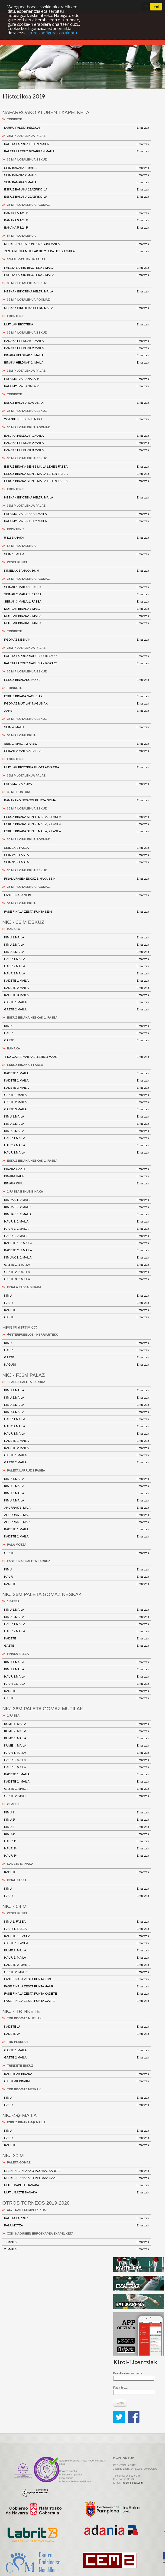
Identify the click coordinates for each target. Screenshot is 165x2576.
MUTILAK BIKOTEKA (76, 324)
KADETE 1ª (76, 2026)
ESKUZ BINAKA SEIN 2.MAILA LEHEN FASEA (76, 474)
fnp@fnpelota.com (132, 2482)
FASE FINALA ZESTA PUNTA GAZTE (76, 2001)
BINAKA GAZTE (76, 1169)
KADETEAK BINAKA (76, 2074)
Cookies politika (68, 2471)
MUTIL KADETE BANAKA (76, 2185)
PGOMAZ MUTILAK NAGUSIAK (76, 703)
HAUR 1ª (76, 1841)
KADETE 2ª (76, 2034)
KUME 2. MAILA (76, 1731)
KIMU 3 (76, 1827)
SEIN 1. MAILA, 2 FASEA (76, 743)
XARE (76, 710)
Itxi (156, 6)
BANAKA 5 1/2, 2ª (76, 220)
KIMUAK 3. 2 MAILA (76, 1214)
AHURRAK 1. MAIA (76, 1507)
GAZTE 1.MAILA (76, 1002)
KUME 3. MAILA (76, 1738)
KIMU (76, 1026)
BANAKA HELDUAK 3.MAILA (76, 450)
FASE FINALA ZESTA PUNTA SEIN (76, 911)
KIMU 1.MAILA (76, 937)
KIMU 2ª (76, 1819)
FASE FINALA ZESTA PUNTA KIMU (76, 1979)
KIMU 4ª (76, 1834)
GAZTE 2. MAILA (76, 1796)
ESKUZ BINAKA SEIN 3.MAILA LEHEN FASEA (76, 481)
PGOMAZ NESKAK (76, 639)
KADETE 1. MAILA (76, 1774)
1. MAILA (76, 2242)
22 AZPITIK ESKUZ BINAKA (76, 419)
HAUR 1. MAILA (76, 1752)
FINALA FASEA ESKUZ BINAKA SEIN (76, 878)
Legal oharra (66, 2478)
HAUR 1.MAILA (76, 959)
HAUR (76, 1033)
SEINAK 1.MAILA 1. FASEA (76, 587)
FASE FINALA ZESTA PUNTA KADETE (76, 1993)
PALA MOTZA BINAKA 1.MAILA (76, 514)
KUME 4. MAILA (76, 1745)
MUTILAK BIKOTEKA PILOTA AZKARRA (76, 767)
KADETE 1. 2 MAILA (76, 1243)
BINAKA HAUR (76, 1176)
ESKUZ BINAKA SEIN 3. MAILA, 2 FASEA (76, 831)
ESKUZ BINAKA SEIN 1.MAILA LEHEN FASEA (76, 466)
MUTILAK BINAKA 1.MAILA (76, 608)
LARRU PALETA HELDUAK (76, 127)
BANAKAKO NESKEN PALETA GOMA (76, 800)
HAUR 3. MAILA (76, 1767)
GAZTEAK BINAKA (76, 2081)
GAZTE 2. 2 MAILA (76, 1272)
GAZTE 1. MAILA (76, 1788)
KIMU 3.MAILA (76, 952)
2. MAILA (76, 2249)
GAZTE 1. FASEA (76, 1943)
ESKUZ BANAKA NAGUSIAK (76, 402)
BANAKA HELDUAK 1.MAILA (76, 341)
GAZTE (76, 1040)
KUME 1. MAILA (76, 1724)
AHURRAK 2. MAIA (76, 1515)
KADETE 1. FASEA (76, 1936)
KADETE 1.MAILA (76, 980)
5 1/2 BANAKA (76, 537)
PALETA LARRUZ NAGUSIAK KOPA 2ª (76, 663)
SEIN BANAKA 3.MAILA (76, 182)
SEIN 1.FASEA (76, 554)
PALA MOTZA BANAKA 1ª (76, 379)
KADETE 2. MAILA (76, 1781)
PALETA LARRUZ (76, 2218)
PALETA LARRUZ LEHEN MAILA (76, 144)
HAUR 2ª (76, 1848)
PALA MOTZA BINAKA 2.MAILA (76, 521)
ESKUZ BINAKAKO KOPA (76, 680)
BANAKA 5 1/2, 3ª (76, 227)
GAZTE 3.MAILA (76, 1109)
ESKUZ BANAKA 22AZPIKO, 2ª (76, 196)
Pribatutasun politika (70, 2474)
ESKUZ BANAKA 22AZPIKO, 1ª (76, 189)
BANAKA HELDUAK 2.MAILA (76, 348)
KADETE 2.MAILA (76, 988)
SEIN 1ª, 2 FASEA (76, 848)
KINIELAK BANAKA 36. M (76, 570)
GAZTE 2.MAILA (76, 1009)
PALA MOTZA (76, 2225)
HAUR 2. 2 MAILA (76, 1228)
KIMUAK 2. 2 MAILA (76, 1207)
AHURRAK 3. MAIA (76, 1522)
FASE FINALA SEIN (76, 895)
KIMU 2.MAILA (76, 944)
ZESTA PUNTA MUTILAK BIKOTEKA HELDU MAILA (76, 251)
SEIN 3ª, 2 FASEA (76, 862)
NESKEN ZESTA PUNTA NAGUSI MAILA (76, 244)
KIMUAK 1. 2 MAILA (76, 1200)
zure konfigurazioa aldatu (53, 33)
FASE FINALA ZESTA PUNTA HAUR (76, 1986)
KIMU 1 (76, 1812)
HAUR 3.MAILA (76, 973)
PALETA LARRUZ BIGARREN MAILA (76, 151)
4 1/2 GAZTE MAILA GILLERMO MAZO (76, 1057)
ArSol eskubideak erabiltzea (75, 2481)
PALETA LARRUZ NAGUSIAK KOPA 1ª (76, 656)
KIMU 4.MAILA (76, 1412)
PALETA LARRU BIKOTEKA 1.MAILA (76, 267)
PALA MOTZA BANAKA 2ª (76, 386)
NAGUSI (76, 1364)
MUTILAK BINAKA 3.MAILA (76, 623)
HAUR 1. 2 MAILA (76, 1221)
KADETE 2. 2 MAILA (76, 1250)
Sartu (120, 2403)
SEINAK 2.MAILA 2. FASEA (76, 751)
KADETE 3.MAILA (76, 995)
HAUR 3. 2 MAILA (76, 1236)
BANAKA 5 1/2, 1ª (76, 213)
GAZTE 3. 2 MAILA (76, 1279)
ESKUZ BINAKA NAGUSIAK (76, 696)
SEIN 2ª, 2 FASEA (76, 855)
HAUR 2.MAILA (76, 966)
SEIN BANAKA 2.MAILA (76, 175)
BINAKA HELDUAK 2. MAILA (76, 362)
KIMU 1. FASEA (76, 1921)
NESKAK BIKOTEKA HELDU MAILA (76, 291)
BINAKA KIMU (76, 1183)
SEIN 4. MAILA (76, 727)
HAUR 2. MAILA (76, 1760)
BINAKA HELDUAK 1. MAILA (76, 355)
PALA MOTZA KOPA (76, 784)
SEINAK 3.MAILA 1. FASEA (76, 601)
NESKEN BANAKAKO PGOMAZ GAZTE (76, 2178)
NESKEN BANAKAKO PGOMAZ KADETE (76, 2171)
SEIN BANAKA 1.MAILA (76, 168)
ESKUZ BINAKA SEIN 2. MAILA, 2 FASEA (76, 824)
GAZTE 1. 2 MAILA (76, 1264)
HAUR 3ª (76, 1855)
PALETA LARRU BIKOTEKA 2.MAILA (76, 275)
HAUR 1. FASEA (76, 1929)
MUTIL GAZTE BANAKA (76, 2192)
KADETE (76, 1310)
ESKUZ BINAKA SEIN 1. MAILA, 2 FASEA (76, 817)
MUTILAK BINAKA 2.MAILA (76, 616)
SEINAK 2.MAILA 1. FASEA (76, 594)
